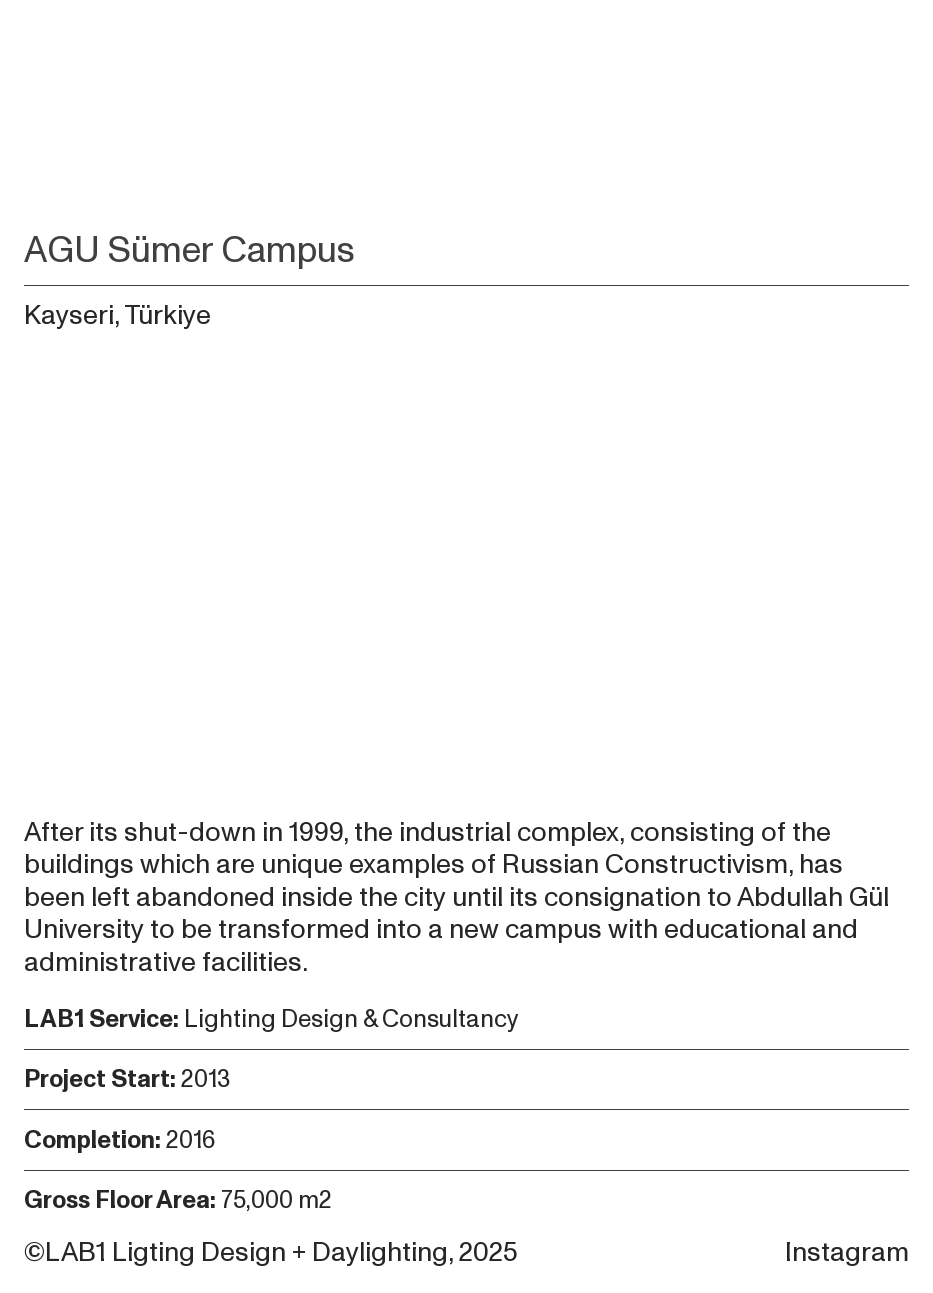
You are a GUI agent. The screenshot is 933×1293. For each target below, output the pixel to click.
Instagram (847, 1252)
